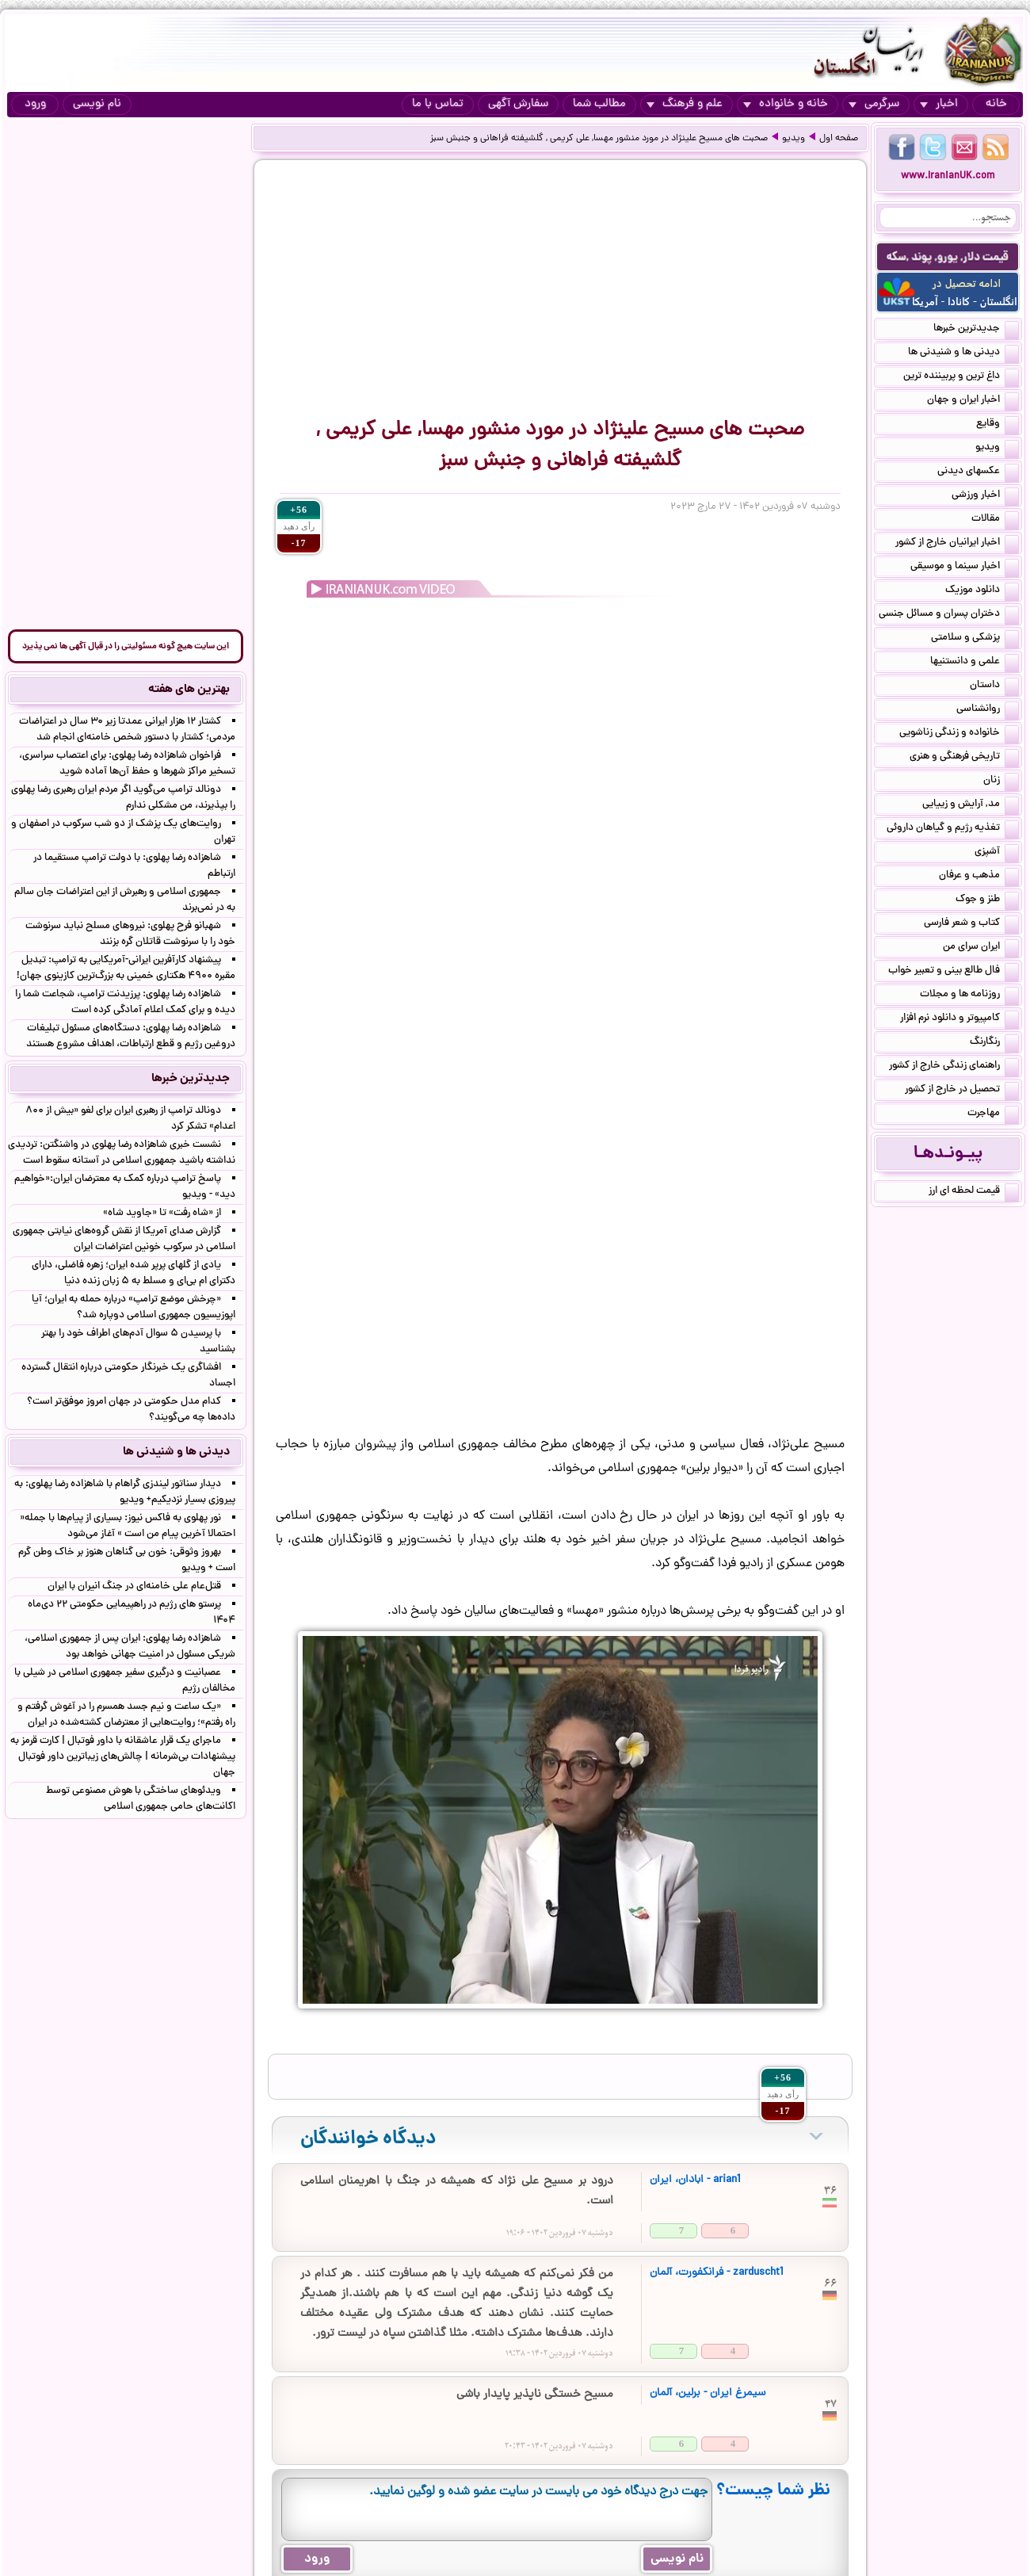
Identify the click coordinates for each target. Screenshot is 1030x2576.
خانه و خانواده (785, 104)
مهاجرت (993, 1114)
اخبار (939, 104)
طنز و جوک (987, 900)
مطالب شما (599, 104)
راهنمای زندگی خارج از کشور (954, 1067)
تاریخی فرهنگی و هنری (964, 757)
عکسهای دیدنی (978, 472)
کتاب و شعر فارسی (971, 924)
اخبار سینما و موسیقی (964, 567)
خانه (996, 104)
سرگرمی (874, 104)
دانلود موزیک (982, 591)
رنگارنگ (994, 1043)
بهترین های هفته (189, 689)
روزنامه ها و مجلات (969, 995)
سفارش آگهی (518, 104)
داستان (994, 686)
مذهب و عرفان (979, 876)
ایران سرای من (981, 948)
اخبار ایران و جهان (973, 401)
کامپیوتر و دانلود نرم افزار (959, 1019)
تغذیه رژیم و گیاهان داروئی (953, 829)
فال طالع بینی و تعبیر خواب (953, 971)
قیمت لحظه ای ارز (974, 1192)
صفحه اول (838, 139)
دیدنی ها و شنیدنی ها (963, 353)
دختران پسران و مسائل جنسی (949, 615)
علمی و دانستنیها (974, 662)
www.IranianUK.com (948, 176)
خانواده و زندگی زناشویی (959, 734)
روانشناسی (987, 710)
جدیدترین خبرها (976, 329)
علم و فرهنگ (685, 104)
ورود (35, 104)
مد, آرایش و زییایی (970, 805)
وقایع (997, 425)
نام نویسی (97, 104)
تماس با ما (438, 104)
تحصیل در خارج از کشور (962, 1090)
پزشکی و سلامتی (975, 639)
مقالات (995, 520)
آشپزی (997, 853)
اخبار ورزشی (985, 496)
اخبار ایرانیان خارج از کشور (957, 543)
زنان (1001, 781)
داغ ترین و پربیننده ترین (961, 377)
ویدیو (793, 139)
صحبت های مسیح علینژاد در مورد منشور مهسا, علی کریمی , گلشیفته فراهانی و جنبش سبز (599, 139)
